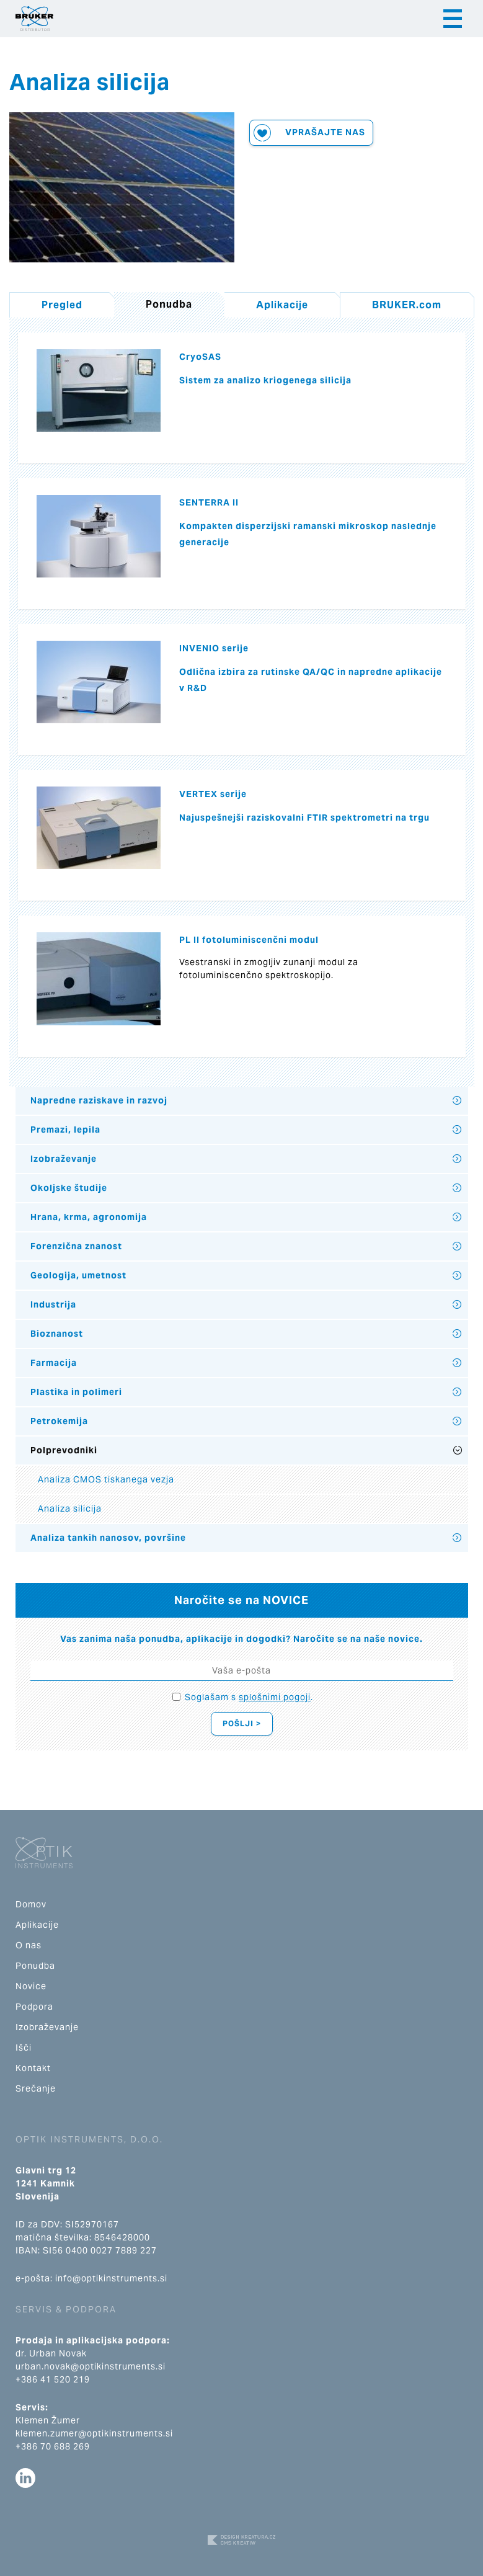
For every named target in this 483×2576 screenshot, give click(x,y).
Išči (24, 2047)
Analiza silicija (70, 1508)
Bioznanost (56, 1333)
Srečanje (36, 2088)
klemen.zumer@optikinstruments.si (94, 2433)
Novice (31, 1986)
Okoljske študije (68, 1187)
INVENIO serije (214, 648)
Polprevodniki (63, 1450)
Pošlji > (242, 1723)
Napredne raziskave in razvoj (98, 1100)
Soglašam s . (249, 1697)
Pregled (62, 304)
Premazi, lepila (65, 1129)
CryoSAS (200, 356)
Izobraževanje (63, 1158)
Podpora (34, 2006)
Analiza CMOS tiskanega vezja (106, 1479)
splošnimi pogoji (275, 1697)
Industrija (53, 1304)
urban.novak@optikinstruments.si (91, 2366)
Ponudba (35, 1965)
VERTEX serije (213, 794)
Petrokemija (59, 1421)
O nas (29, 1945)
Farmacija (53, 1362)
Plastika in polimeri (76, 1391)
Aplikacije (282, 304)
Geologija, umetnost (78, 1275)
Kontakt (33, 2068)
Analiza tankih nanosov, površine (108, 1537)
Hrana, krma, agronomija (88, 1217)
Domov (31, 1904)
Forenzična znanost (76, 1246)
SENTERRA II (209, 502)
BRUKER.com (406, 304)
